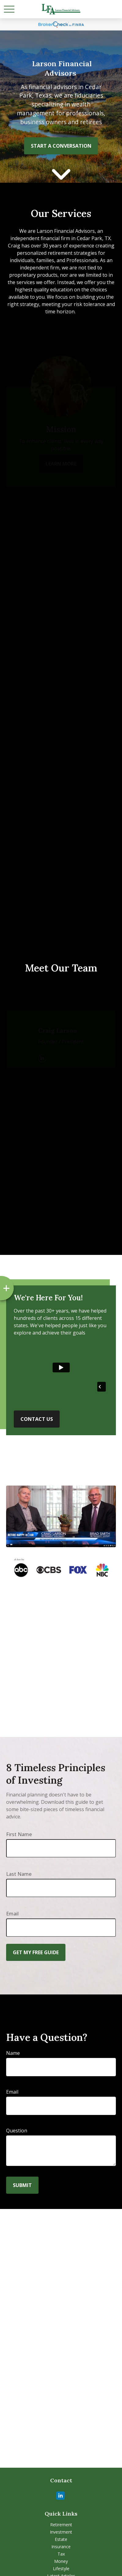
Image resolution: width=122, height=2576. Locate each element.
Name (13, 2053)
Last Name (18, 1874)
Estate (61, 2539)
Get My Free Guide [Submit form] (36, 1952)
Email (12, 1913)
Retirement (61, 2524)
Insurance (61, 2546)
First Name (19, 1834)
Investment (61, 2532)
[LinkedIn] (60, 2495)
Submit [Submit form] (22, 2185)
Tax (61, 2554)
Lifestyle (61, 2568)
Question (16, 2130)
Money (61, 2561)
